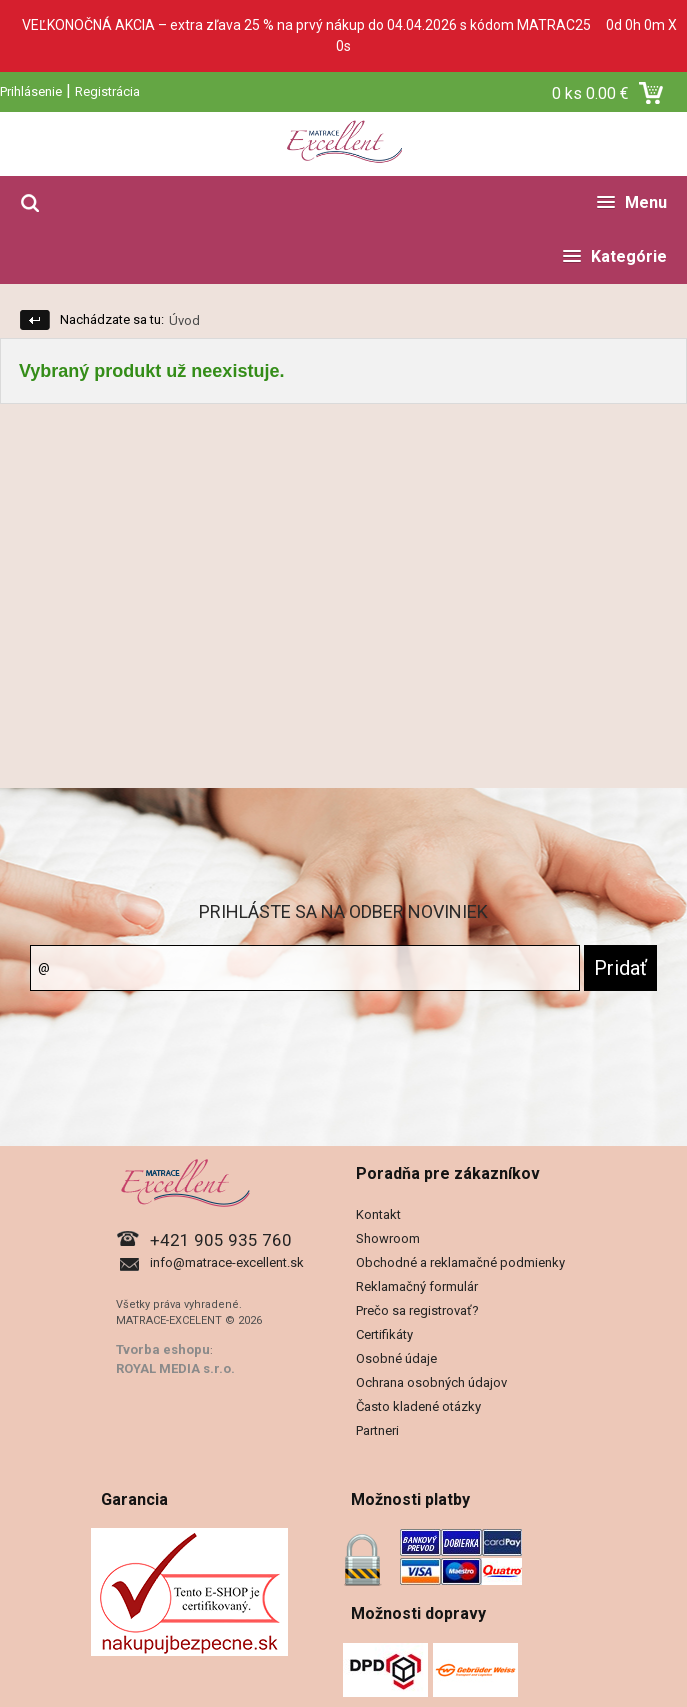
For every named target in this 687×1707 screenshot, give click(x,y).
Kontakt (378, 1214)
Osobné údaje (396, 1358)
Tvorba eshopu (163, 1349)
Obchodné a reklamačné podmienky (460, 1262)
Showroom (388, 1238)
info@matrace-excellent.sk (227, 1262)
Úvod (184, 320)
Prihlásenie (31, 91)
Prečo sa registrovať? (417, 1310)
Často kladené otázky (418, 1406)
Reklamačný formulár (417, 1286)
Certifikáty (384, 1334)
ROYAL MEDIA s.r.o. (175, 1368)
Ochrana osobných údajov (431, 1382)
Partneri (377, 1430)
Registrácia (107, 91)
